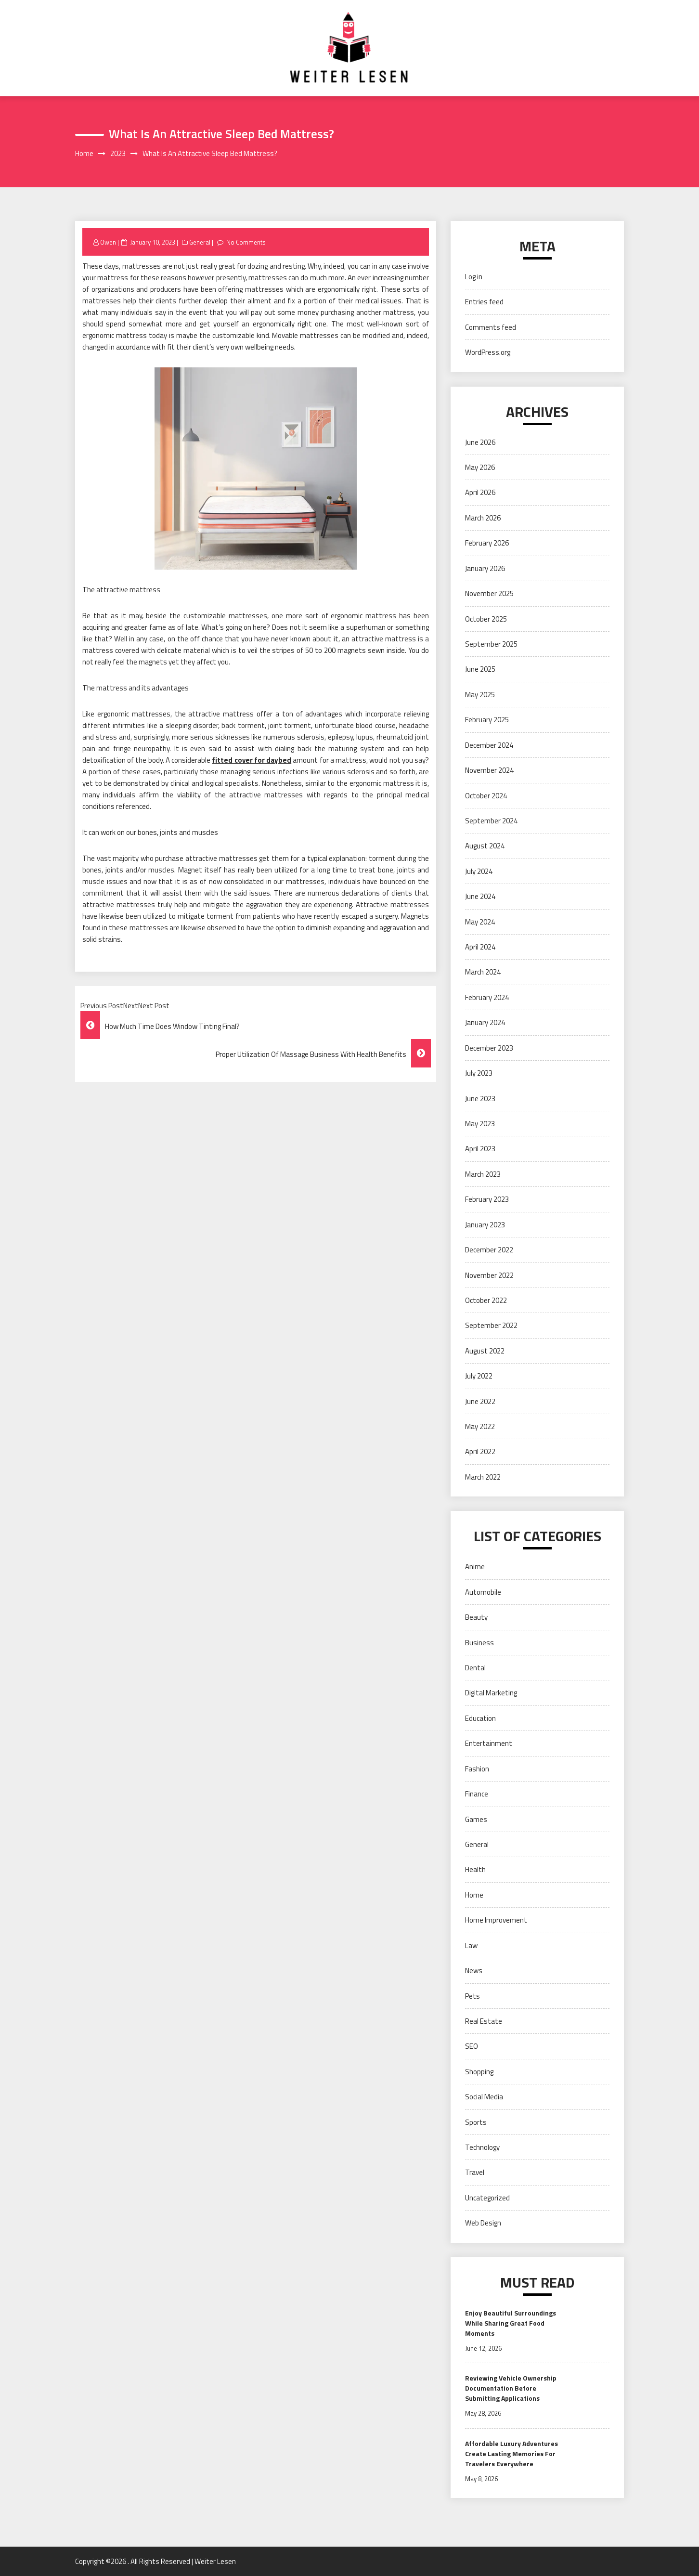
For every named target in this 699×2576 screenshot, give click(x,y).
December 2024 (489, 745)
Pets (472, 1996)
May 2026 (480, 467)
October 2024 (486, 795)
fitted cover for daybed (251, 760)
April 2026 (480, 492)
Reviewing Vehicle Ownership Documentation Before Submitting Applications (511, 2388)
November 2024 (489, 770)
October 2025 (486, 618)
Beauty (476, 1617)
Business (479, 1642)
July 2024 (478, 871)
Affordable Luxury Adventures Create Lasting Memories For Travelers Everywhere (511, 2453)
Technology (482, 2147)
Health (475, 1869)
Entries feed (484, 301)
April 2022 (480, 1451)
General (199, 242)
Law (471, 1945)
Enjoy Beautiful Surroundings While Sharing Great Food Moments (510, 2323)
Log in (473, 276)
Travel (474, 2172)
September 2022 (491, 1325)
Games (476, 1819)
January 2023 (485, 1224)
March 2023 (483, 1174)
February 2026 (487, 542)
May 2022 (480, 1426)
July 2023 (478, 1073)
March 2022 (483, 1477)
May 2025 (480, 694)
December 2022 (489, 1249)
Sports (476, 2122)
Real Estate (483, 2021)
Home (474, 1894)
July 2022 (478, 1375)
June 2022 (480, 1401)
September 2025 (491, 644)
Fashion (477, 1768)
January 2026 (485, 568)
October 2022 (486, 1300)
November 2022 (489, 1275)
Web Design (483, 2222)
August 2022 (485, 1350)
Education (480, 1718)
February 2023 (487, 1199)
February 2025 (487, 719)
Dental (475, 1667)
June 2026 (480, 442)
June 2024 (480, 896)
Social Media (484, 2096)
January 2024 (485, 1022)
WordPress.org (487, 352)
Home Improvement (496, 1919)
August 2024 (485, 845)
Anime (475, 1566)
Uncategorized (487, 2197)
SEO (471, 2046)
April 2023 (480, 1148)
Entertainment (488, 1743)
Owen (108, 242)
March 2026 (483, 517)
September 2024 (491, 820)
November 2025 (489, 593)
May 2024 (480, 921)
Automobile (483, 1592)
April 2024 (480, 946)
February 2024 (487, 997)
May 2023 (480, 1123)
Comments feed (490, 327)
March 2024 (483, 971)
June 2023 (480, 1098)
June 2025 (480, 669)
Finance (476, 1793)
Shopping (479, 2071)
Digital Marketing (491, 1692)
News (473, 1970)
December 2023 (489, 1048)
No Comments (246, 242)
